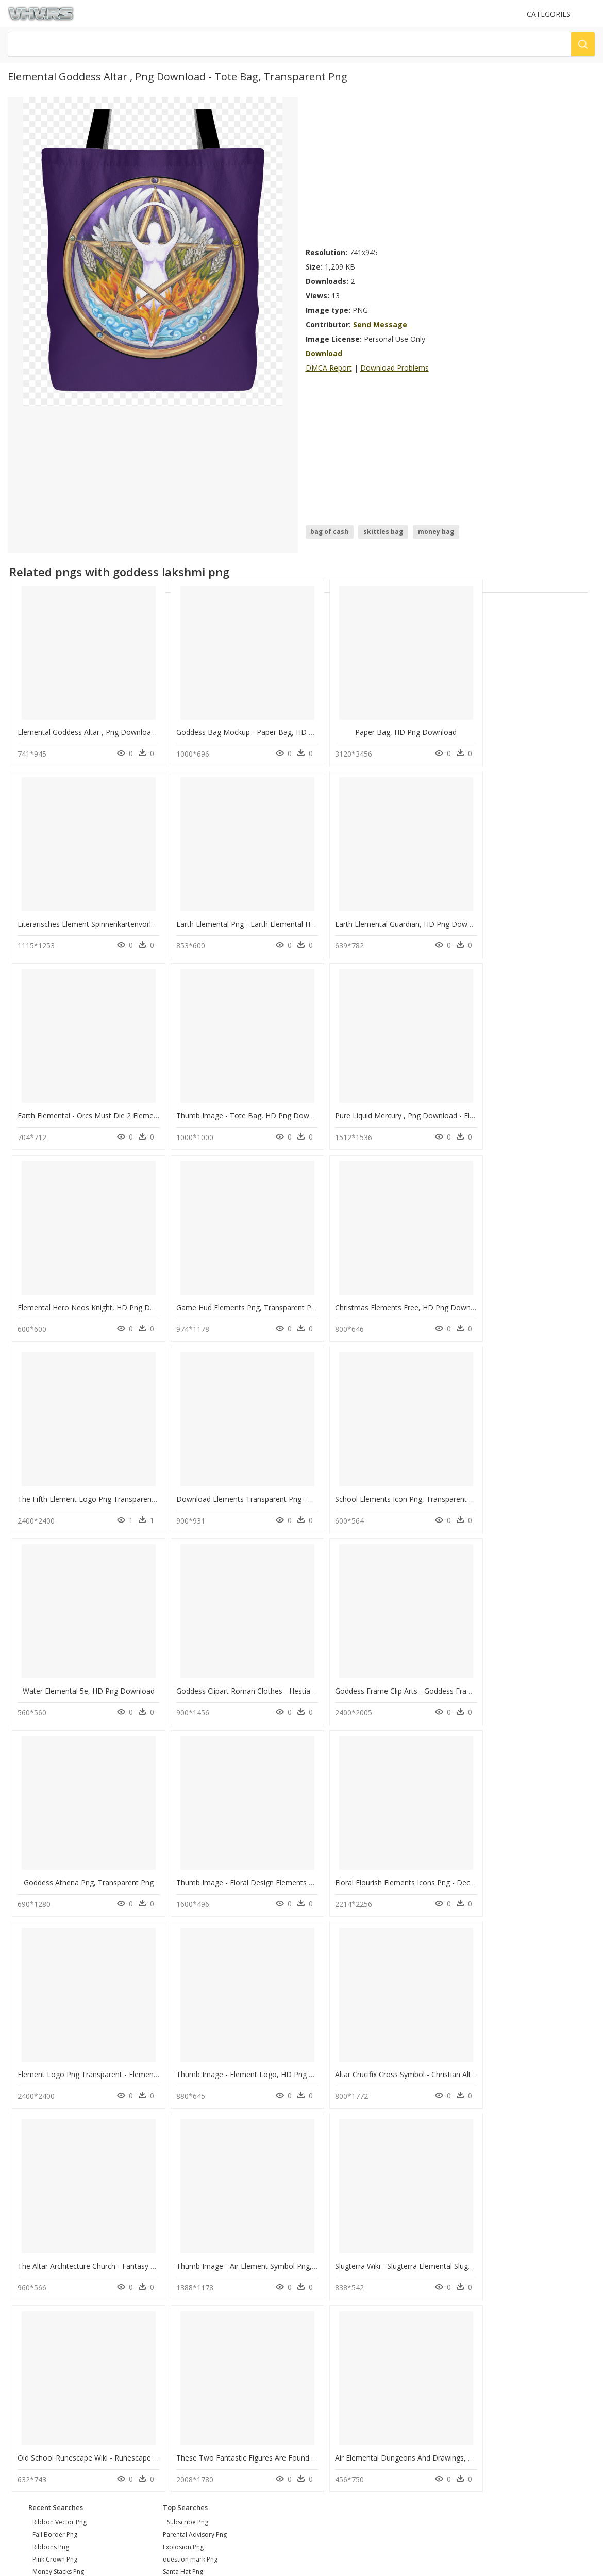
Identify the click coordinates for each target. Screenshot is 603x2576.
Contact (23, 2252)
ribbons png (50, 2141)
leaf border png (56, 2203)
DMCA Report (329, 368)
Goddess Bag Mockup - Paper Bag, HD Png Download (256, 729)
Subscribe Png (187, 2116)
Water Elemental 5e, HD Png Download (527, 1296)
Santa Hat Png (183, 2166)
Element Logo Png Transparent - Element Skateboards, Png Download (283, 1674)
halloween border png (65, 2190)
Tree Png (176, 2178)
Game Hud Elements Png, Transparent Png (384, 1107)
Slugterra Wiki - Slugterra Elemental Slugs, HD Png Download (414, 1863)
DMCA (21, 2269)
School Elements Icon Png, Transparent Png (386, 1296)
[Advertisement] (399, 169)
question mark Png (190, 2153)
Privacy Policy (31, 2278)
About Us (25, 2260)
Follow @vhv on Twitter (47, 2318)
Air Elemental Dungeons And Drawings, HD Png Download (263, 2052)
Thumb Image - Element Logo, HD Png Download (396, 1674)
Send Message (380, 324)
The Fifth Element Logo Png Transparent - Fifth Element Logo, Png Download (148, 1296)
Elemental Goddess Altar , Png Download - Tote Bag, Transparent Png (135, 729)
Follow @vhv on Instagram (51, 2307)
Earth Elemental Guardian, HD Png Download (240, 918)
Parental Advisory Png (195, 2129)
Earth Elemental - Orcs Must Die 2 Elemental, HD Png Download (420, 918)
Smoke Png (179, 2190)
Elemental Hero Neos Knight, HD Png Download (246, 1107)
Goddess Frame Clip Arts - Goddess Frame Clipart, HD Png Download (281, 1485)
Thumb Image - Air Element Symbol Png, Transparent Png (262, 1863)
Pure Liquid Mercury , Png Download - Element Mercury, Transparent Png (140, 1107)
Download (324, 353)
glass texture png (58, 2178)
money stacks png (58, 2166)
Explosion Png (183, 2141)
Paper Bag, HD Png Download (378, 729)
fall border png (54, 2129)
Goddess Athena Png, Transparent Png (379, 1485)
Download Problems (394, 368)
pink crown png (54, 2153)
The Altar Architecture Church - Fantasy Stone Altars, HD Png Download (138, 1863)
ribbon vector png (59, 2116)
